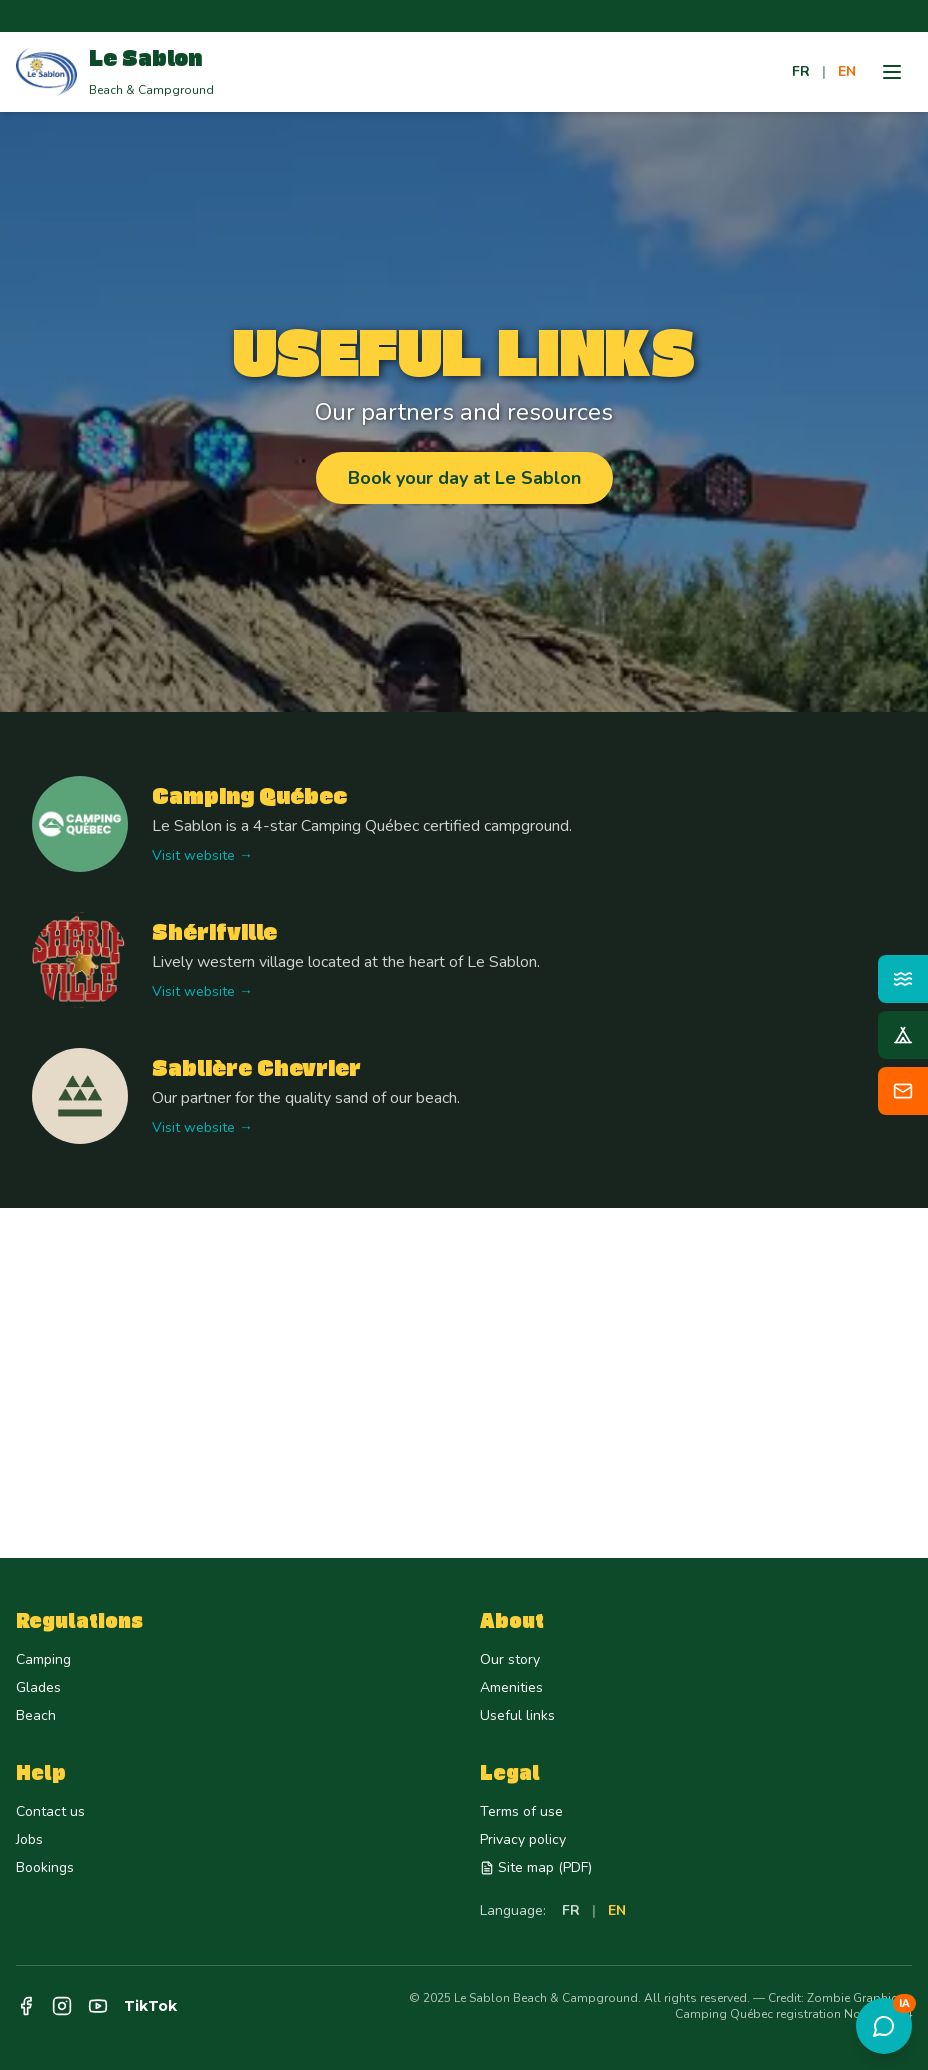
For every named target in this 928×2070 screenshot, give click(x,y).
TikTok (150, 2006)
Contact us (50, 1811)
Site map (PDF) (536, 1867)
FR (801, 71)
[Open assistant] (884, 2026)
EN (847, 71)
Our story (510, 1659)
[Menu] (892, 72)
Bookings (45, 1867)
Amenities (511, 1687)
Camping (43, 1659)
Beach (36, 1715)
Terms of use (521, 1811)
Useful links (517, 1715)
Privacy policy (523, 1839)
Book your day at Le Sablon (464, 478)
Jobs (29, 1839)
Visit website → (202, 855)
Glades (38, 1687)
